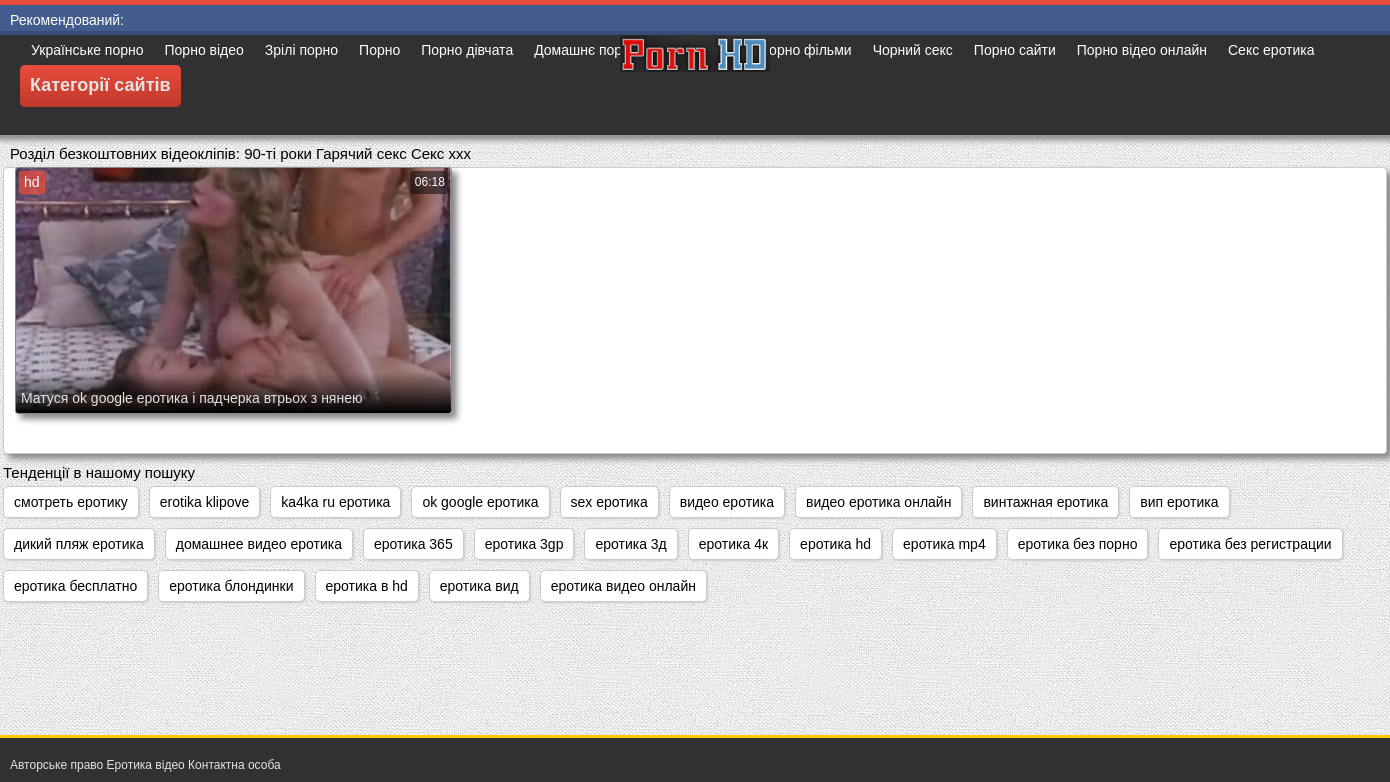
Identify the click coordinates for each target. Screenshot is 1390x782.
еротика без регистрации (1250, 544)
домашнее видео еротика (259, 544)
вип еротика (1179, 502)
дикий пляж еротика (79, 544)
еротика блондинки (231, 586)
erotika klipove (205, 502)
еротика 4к (733, 544)
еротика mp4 (944, 544)
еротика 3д (630, 544)
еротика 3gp (524, 544)
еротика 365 (413, 544)
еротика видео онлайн (623, 586)
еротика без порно (1078, 544)
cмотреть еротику (71, 502)
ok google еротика (480, 502)
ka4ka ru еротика (335, 502)
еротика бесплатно (75, 586)
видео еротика (727, 502)
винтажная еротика (1045, 502)
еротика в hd (367, 586)
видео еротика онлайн (878, 502)
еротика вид (479, 586)
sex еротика (609, 502)
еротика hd (835, 544)
